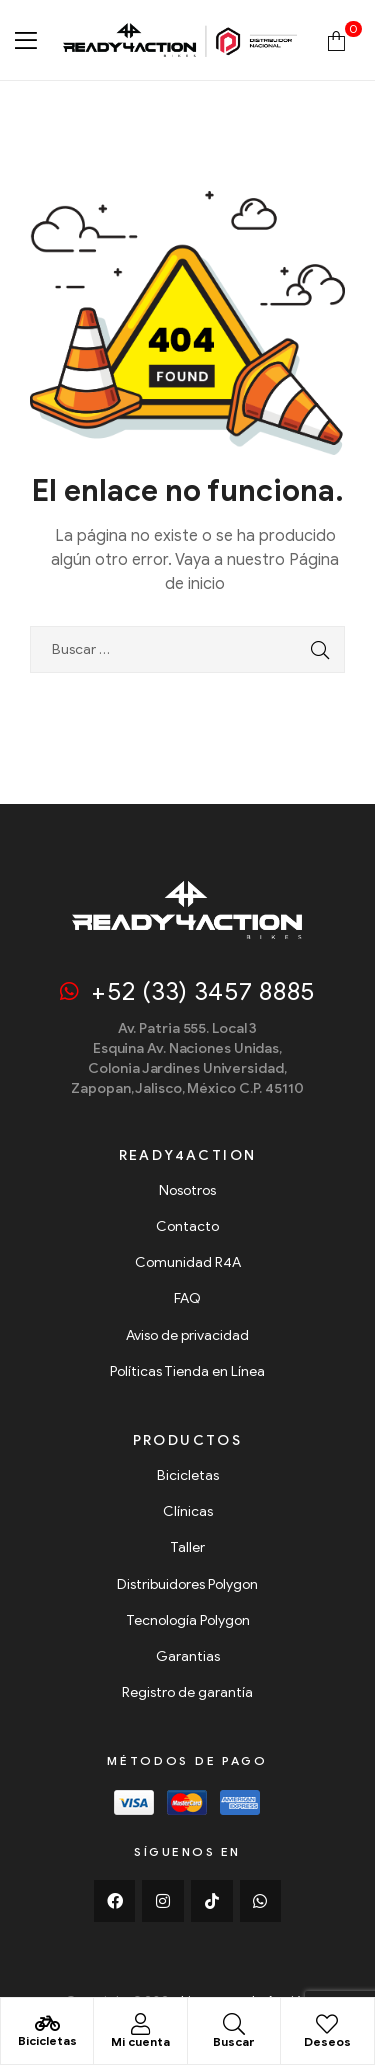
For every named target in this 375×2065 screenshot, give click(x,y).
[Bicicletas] (47, 2024)
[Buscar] (234, 2024)
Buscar (234, 2041)
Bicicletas (47, 2040)
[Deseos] (327, 2024)
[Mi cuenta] (140, 2024)
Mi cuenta (140, 2041)
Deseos (327, 2041)
